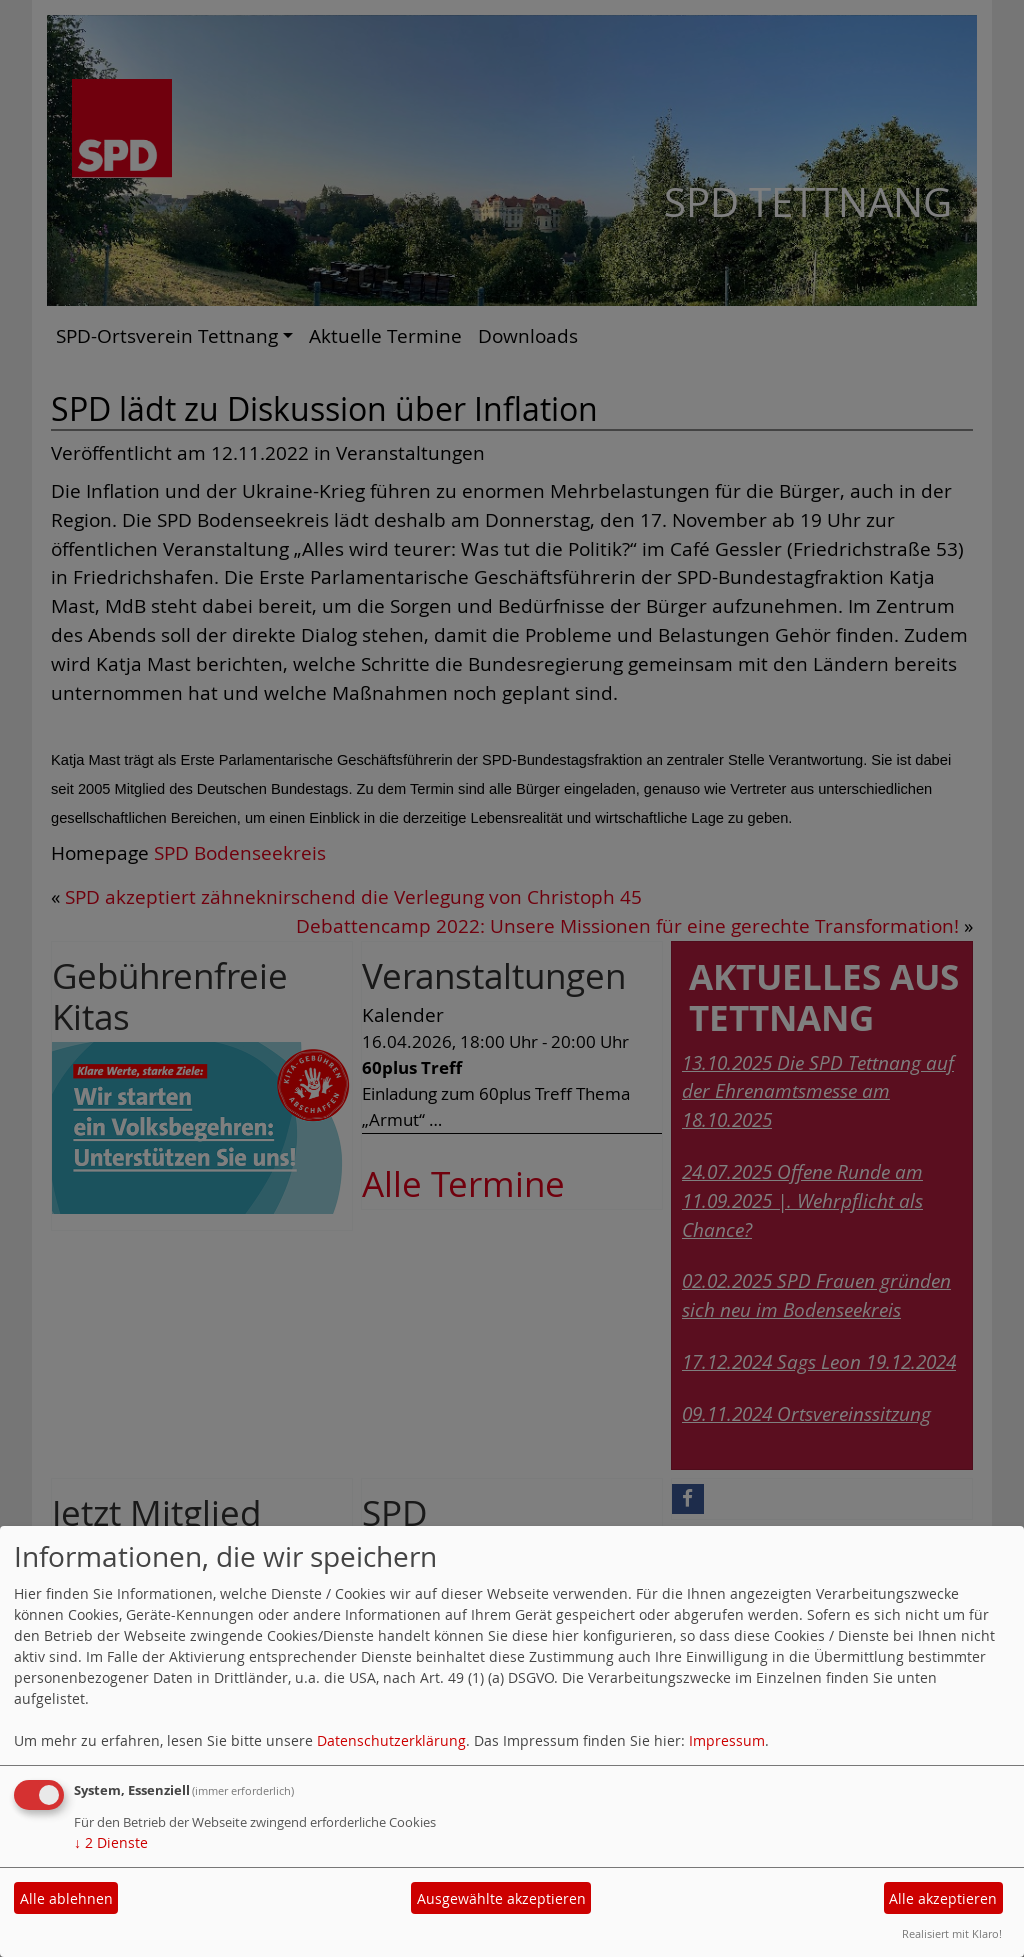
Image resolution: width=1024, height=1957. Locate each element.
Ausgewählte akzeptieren (501, 1898)
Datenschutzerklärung (391, 1740)
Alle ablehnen (66, 1898)
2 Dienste (111, 1842)
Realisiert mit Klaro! (952, 1933)
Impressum (727, 1740)
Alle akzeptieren (943, 1898)
